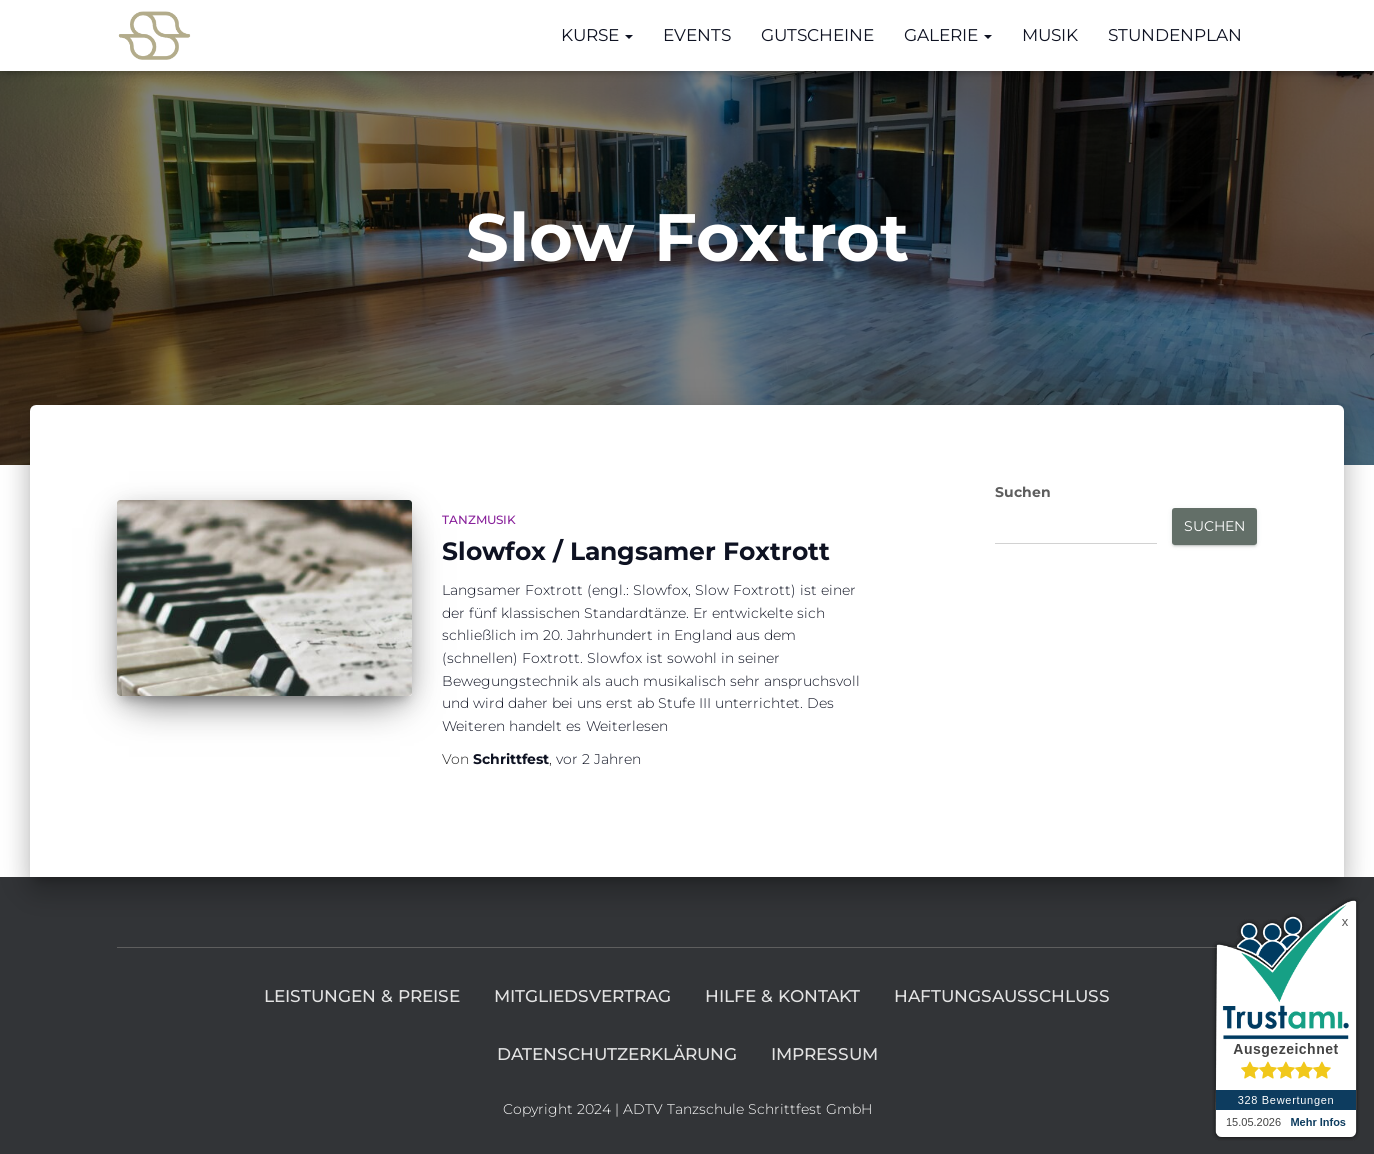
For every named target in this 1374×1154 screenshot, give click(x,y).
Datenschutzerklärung (617, 1054)
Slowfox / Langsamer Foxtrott (636, 551)
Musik (1050, 35)
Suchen (1023, 492)
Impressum (824, 1054)
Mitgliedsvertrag (582, 996)
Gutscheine (817, 35)
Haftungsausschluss (1002, 996)
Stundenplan (1175, 35)
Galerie (948, 35)
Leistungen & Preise (362, 996)
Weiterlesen (627, 726)
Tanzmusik (479, 519)
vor (598, 759)
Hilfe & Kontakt (782, 996)
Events (697, 35)
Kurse (597, 35)
